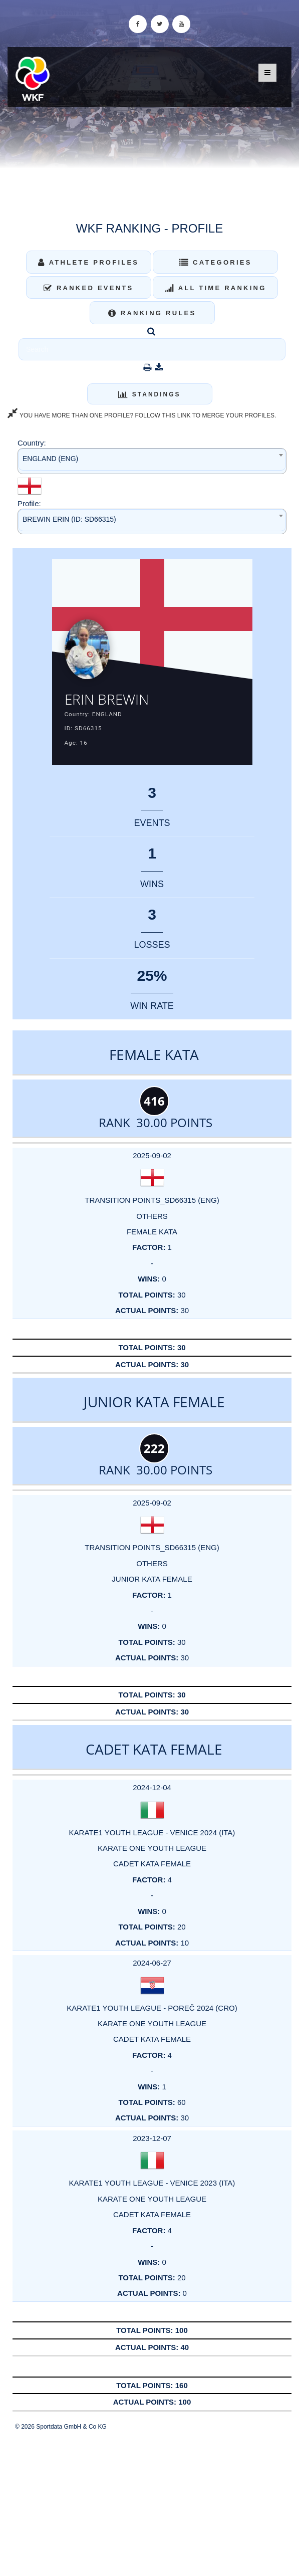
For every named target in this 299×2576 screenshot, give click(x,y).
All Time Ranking (215, 288)
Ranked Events (89, 288)
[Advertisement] (149, 2503)
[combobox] (152, 461)
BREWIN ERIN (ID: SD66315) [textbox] (69, 519)
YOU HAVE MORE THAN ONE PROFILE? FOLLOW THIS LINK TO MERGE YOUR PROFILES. (142, 415)
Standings (149, 394)
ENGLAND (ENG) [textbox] (50, 459)
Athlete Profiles (88, 262)
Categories (215, 262)
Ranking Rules (152, 313)
